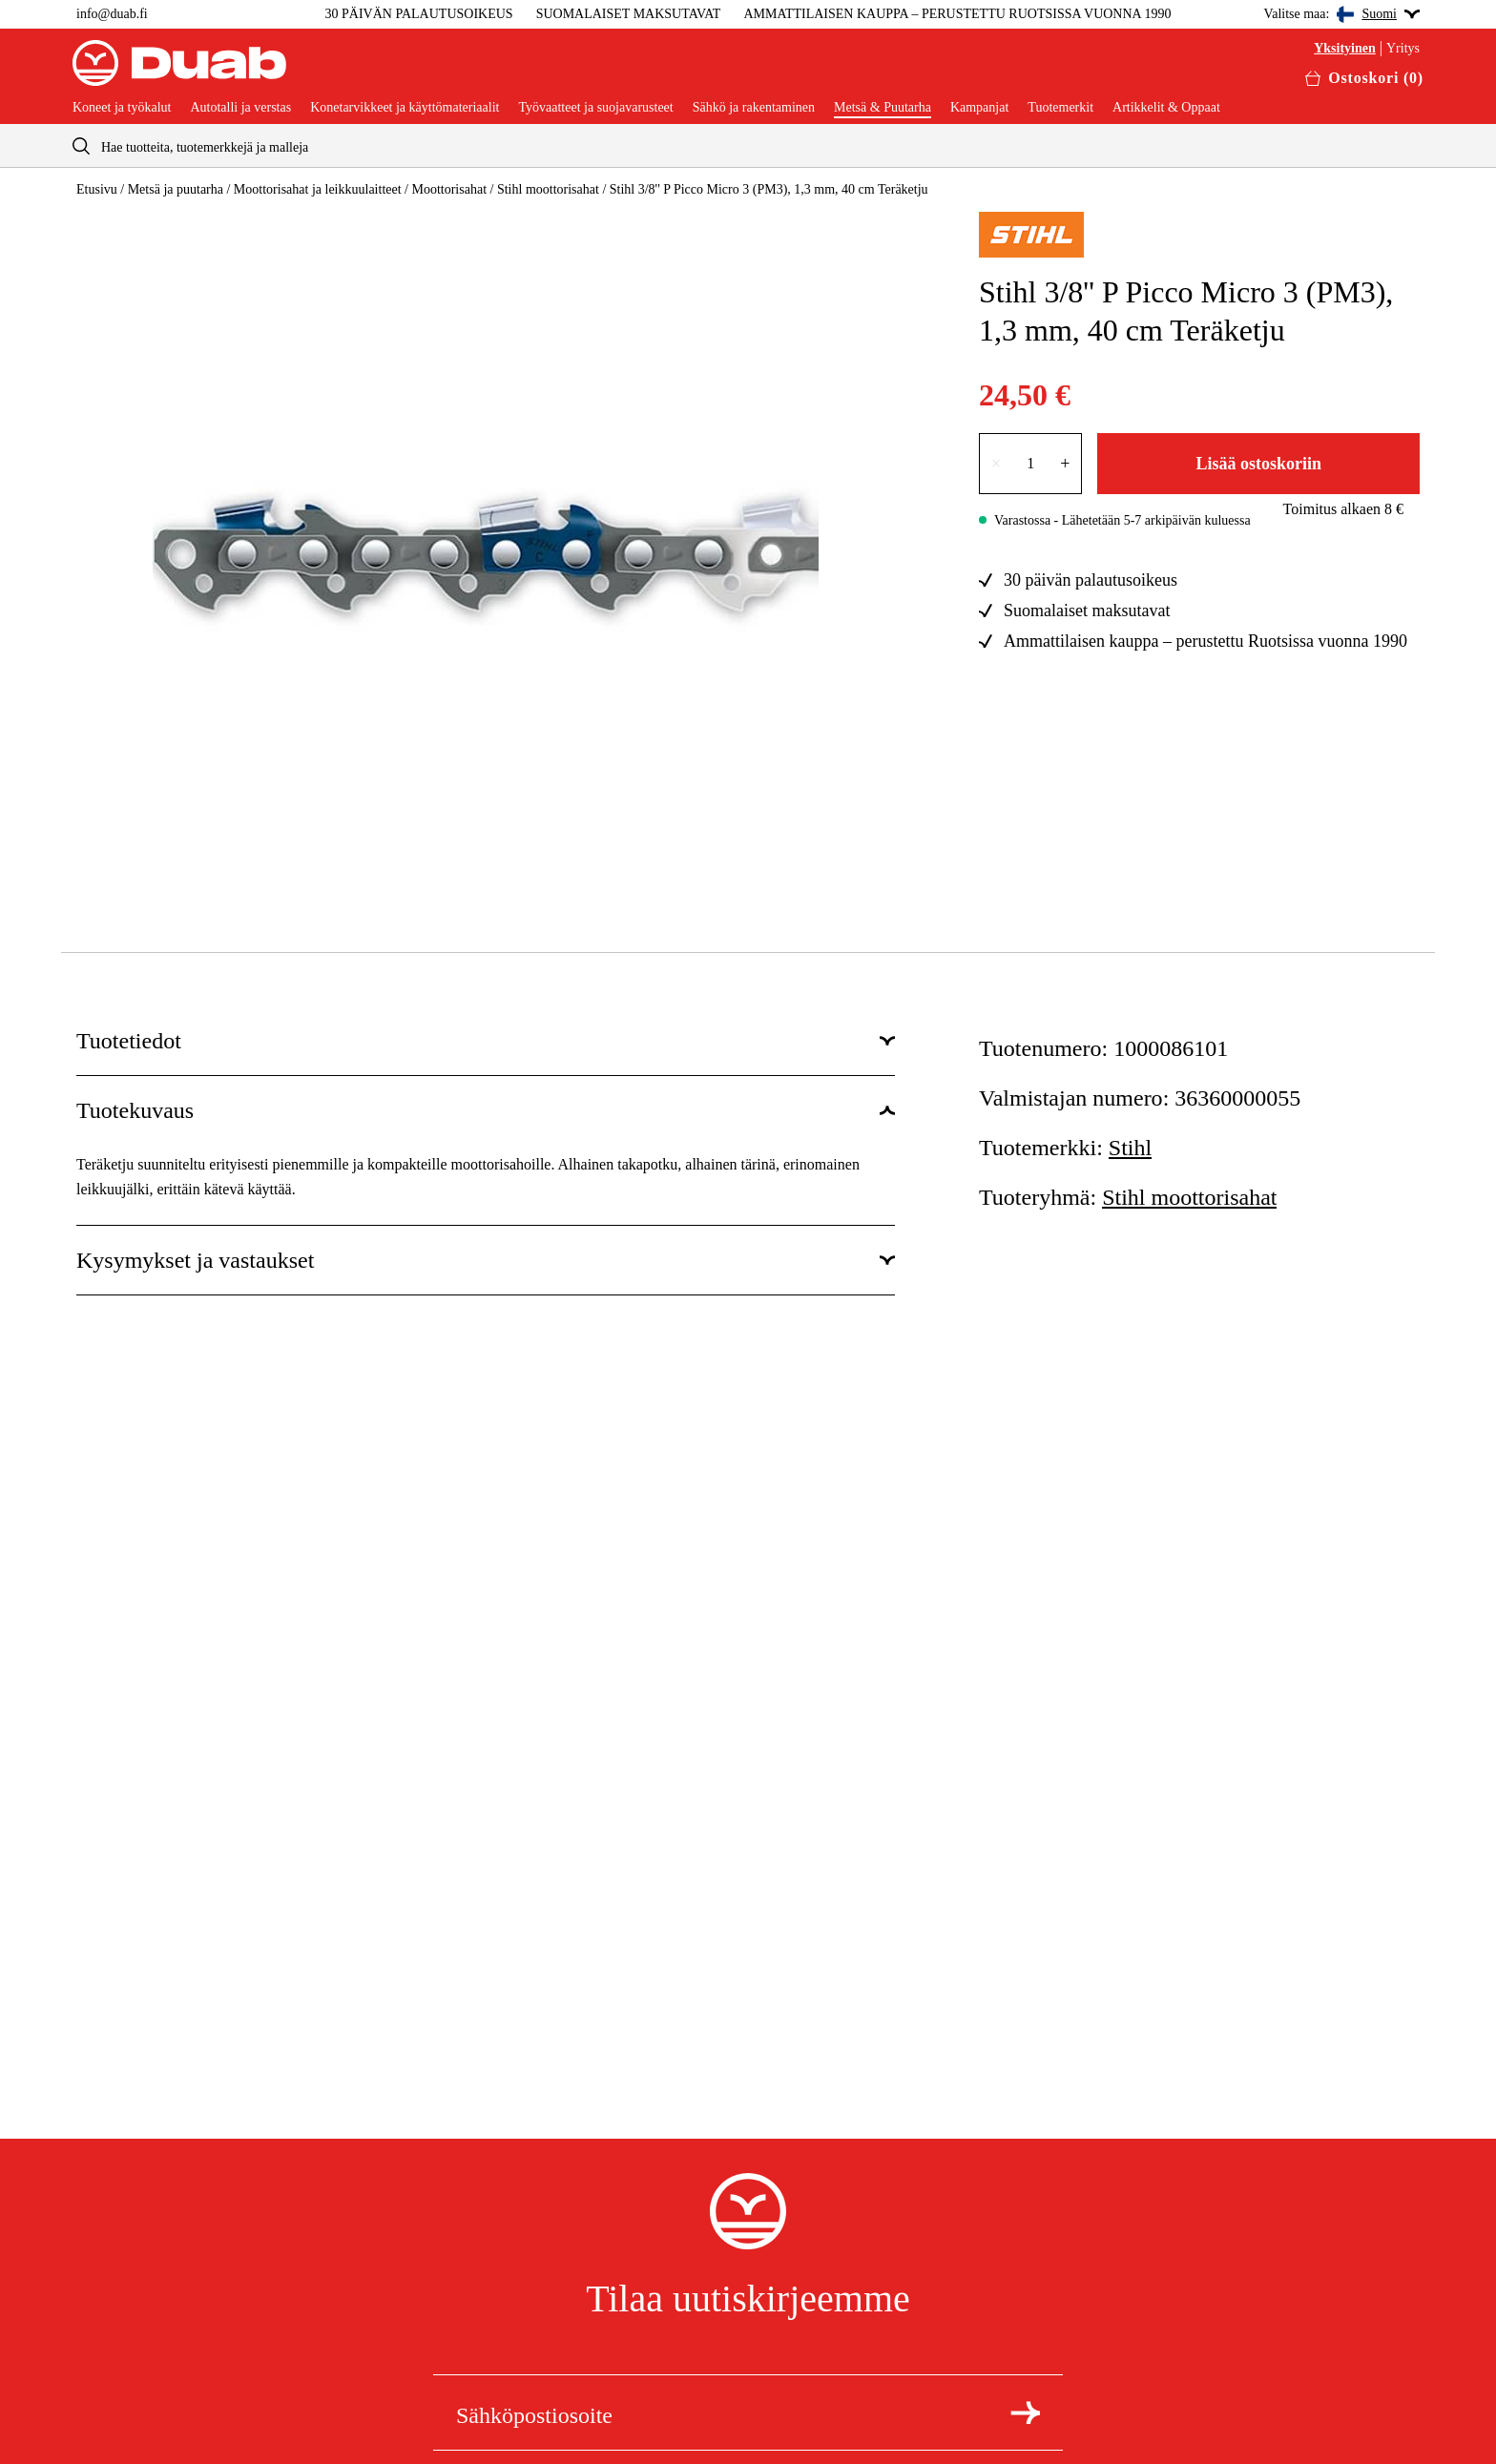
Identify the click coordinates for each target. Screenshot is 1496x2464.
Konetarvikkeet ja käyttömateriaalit (404, 107)
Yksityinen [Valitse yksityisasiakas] (1345, 48)
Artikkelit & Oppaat (1166, 107)
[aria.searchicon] (81, 145)
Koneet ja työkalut (122, 107)
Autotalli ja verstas (240, 107)
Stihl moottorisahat (548, 189)
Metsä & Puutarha (882, 107)
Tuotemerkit (1060, 107)
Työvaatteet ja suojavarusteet (595, 107)
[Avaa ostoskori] (1364, 78)
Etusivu (96, 189)
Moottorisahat (449, 189)
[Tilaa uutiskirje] (1025, 2412)
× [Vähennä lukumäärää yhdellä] (996, 463)
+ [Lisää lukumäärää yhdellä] (1065, 463)
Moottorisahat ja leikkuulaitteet (318, 189)
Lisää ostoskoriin (1258, 463)
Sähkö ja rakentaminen (754, 107)
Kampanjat (979, 107)
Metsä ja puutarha (175, 189)
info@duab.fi (112, 14)
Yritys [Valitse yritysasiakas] (1403, 48)
